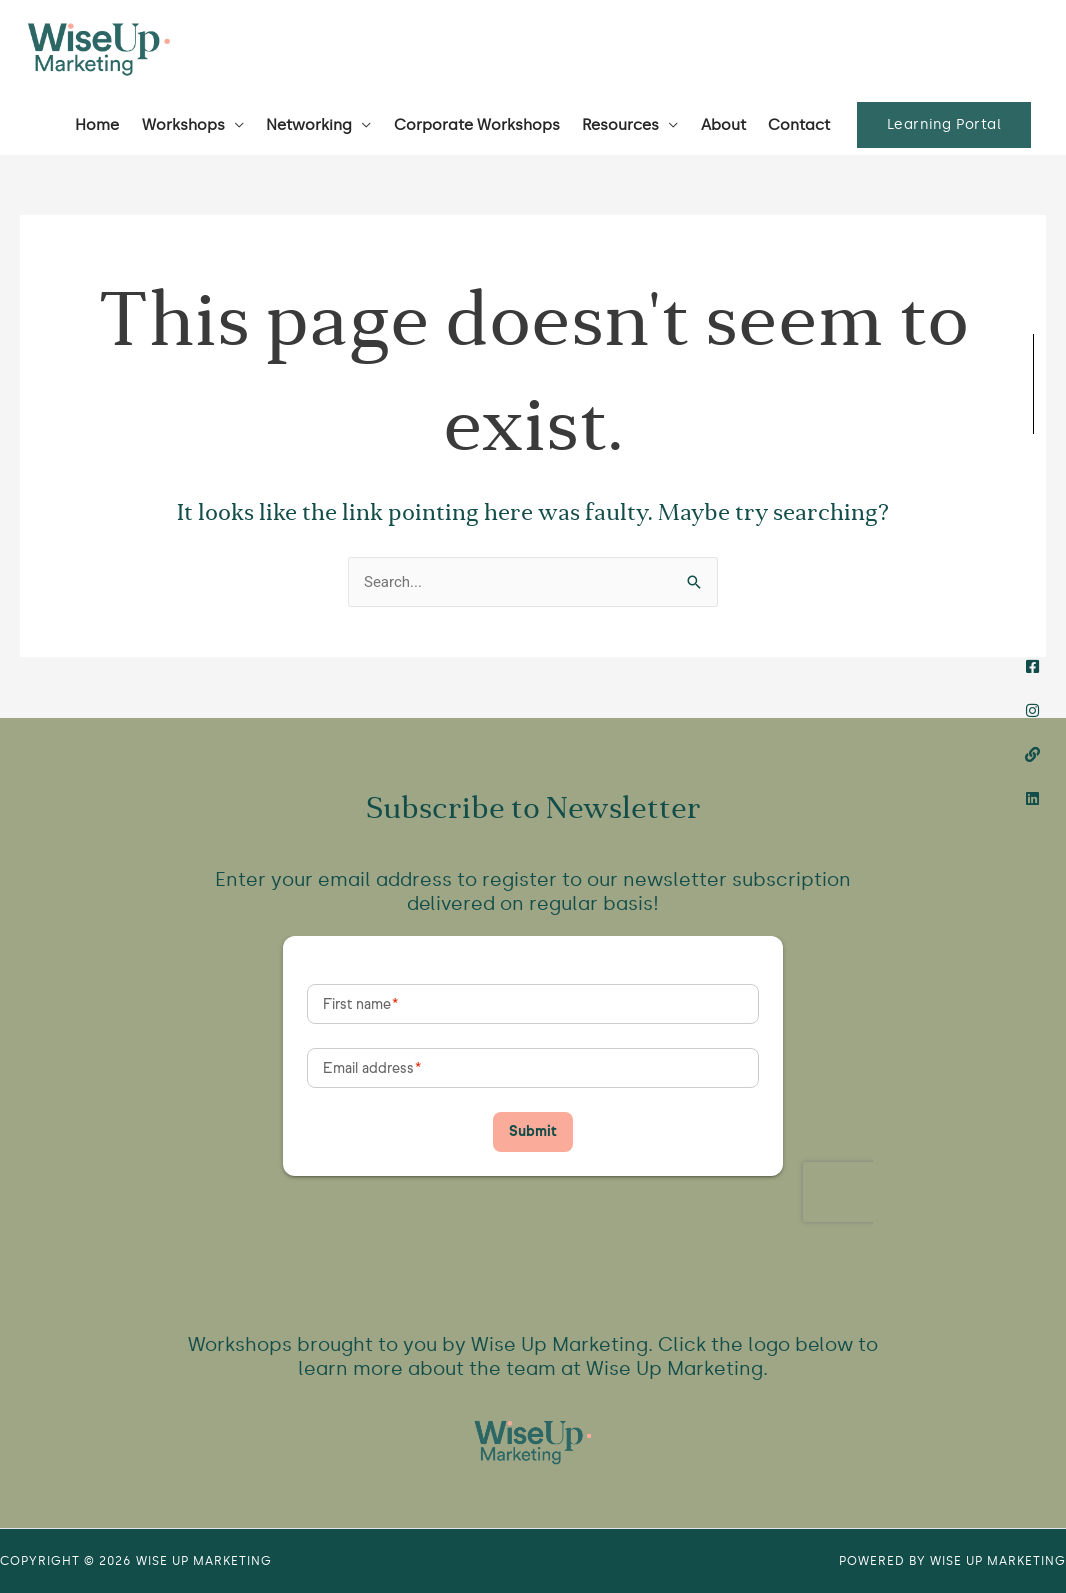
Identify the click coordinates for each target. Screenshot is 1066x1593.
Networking (309, 125)
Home (97, 125)
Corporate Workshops (477, 125)
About (723, 125)
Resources (620, 125)
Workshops (183, 125)
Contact (799, 125)
